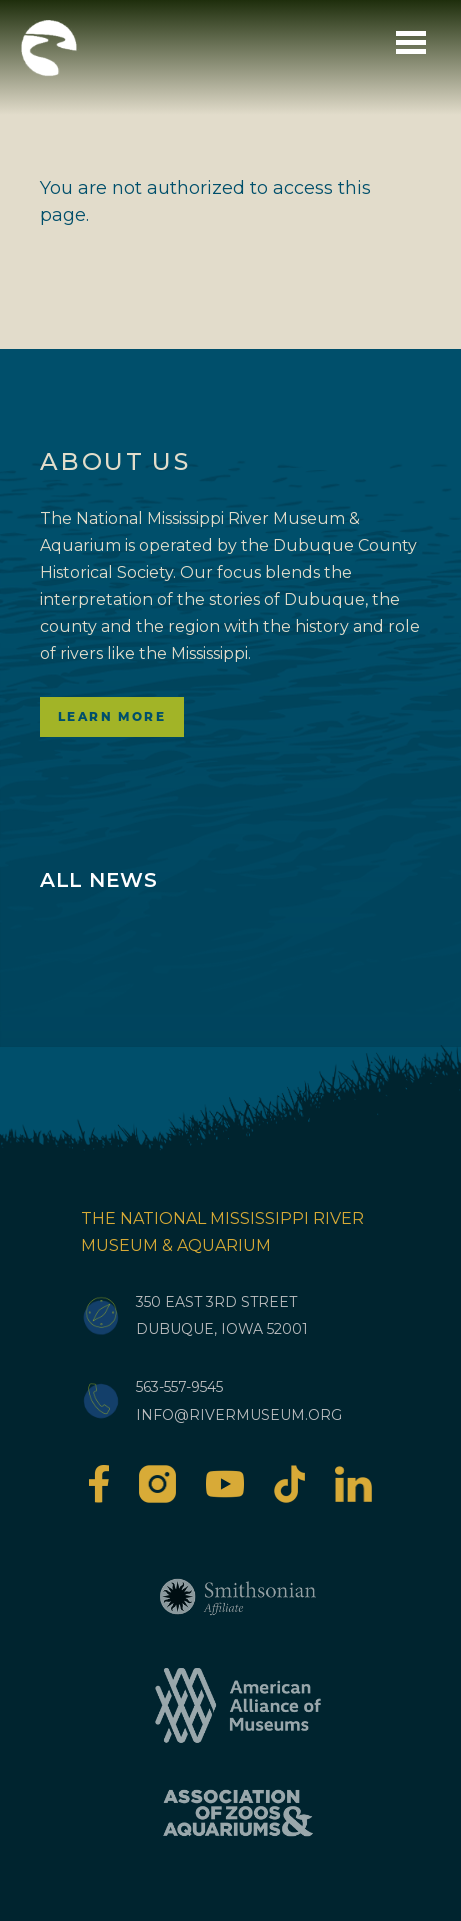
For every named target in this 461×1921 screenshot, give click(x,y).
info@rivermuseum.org (239, 1415)
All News (98, 880)
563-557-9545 (179, 1387)
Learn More (112, 716)
